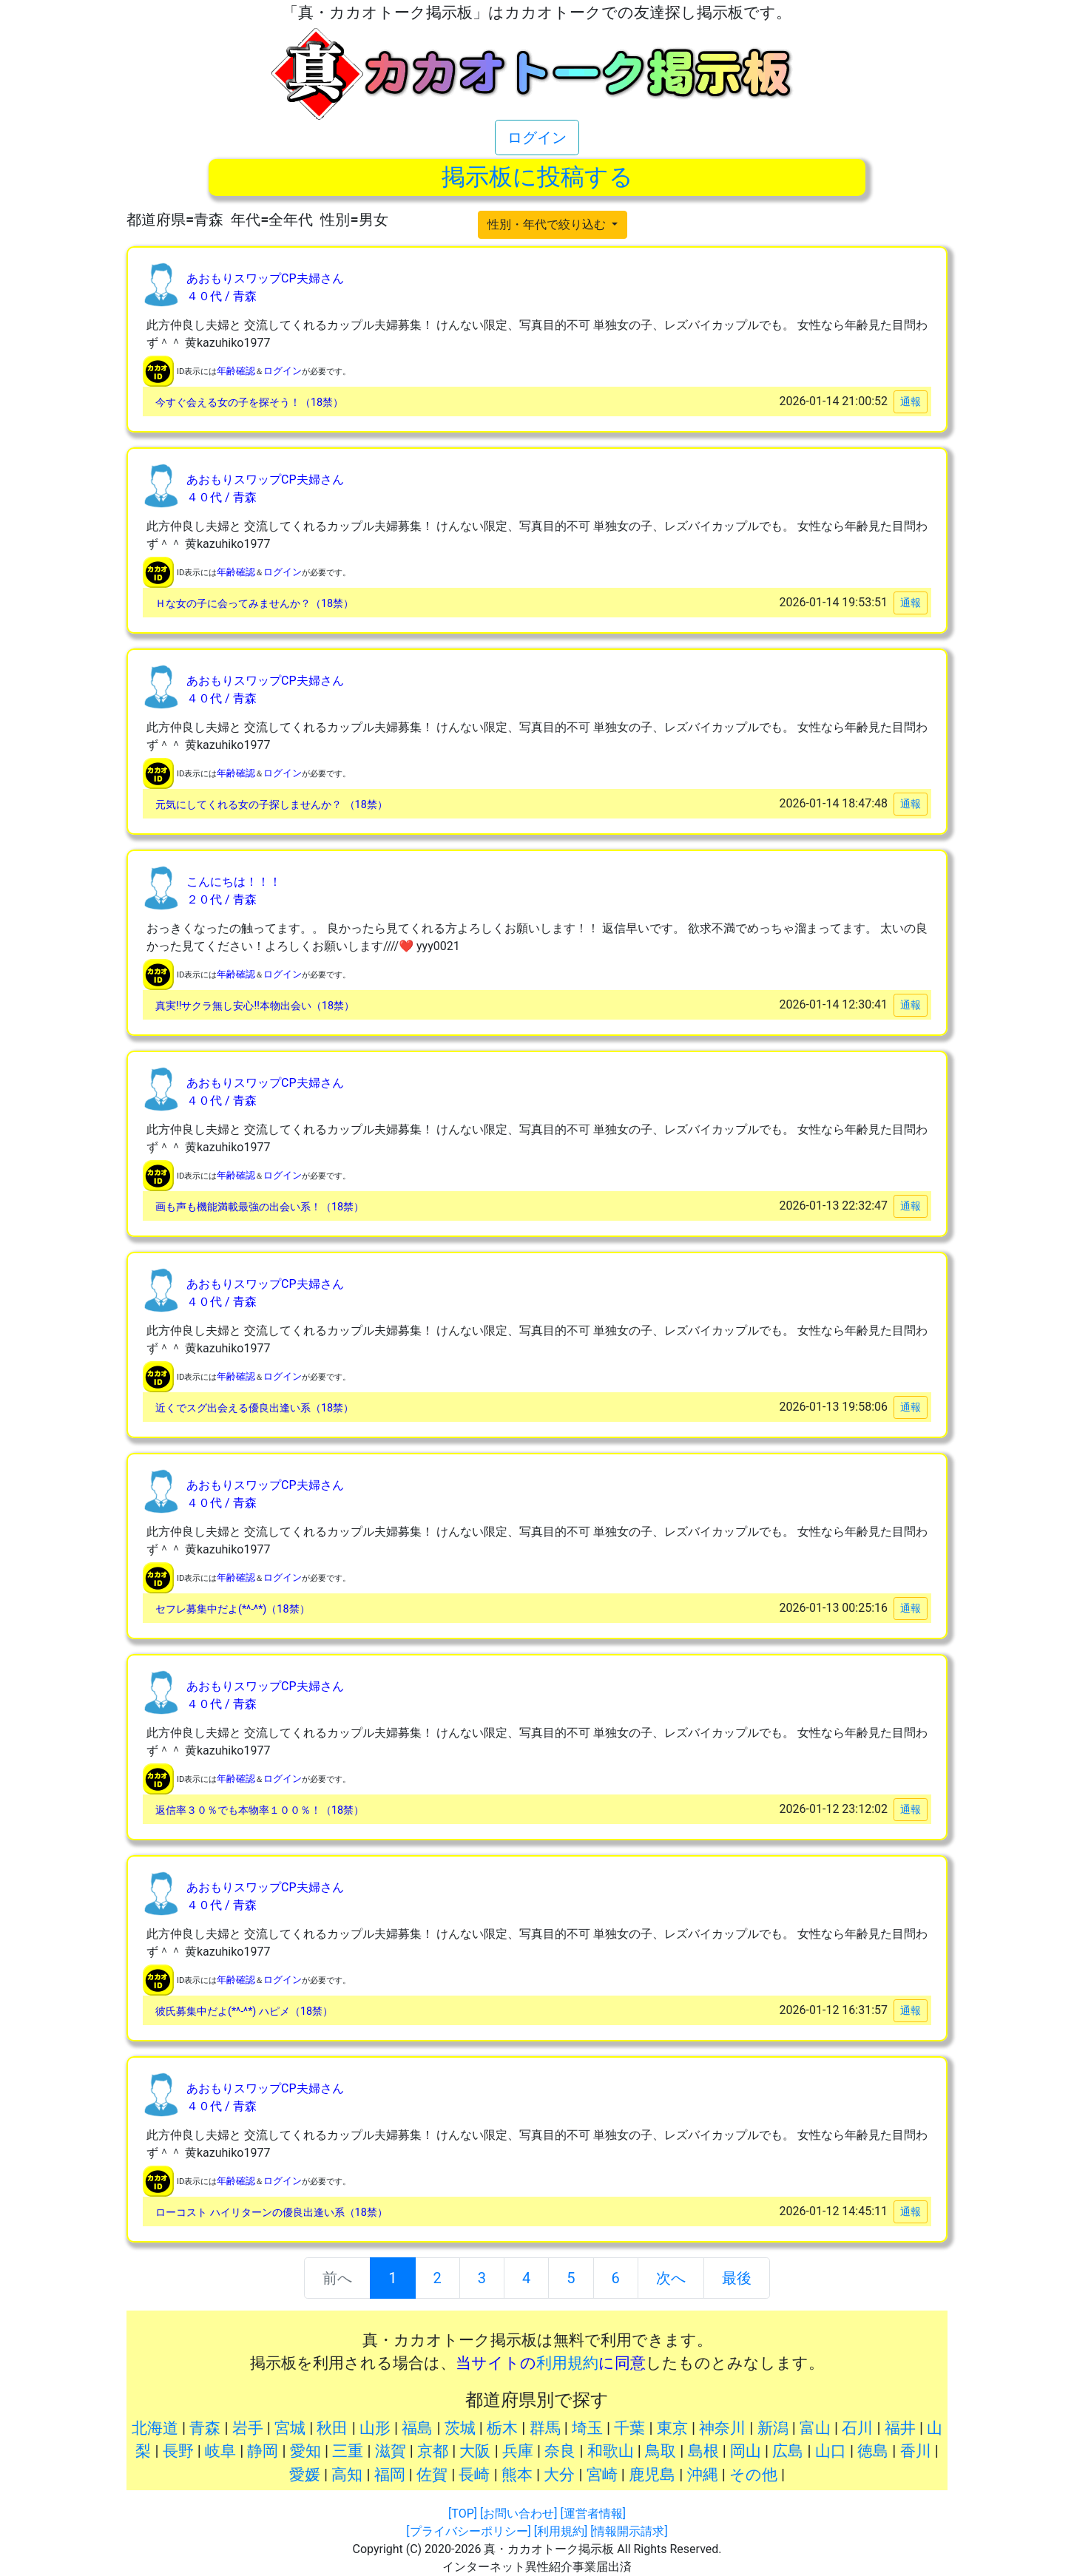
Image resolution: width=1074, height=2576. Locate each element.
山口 (830, 2451)
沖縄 (702, 2475)
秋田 (332, 2428)
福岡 (389, 2475)
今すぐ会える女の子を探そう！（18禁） (249, 402)
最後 (737, 2278)
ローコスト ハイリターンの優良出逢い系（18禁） (271, 2212)
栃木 (502, 2428)
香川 (915, 2451)
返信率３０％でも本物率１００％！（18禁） (259, 1810)
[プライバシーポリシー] (468, 2531)
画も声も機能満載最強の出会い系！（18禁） (259, 1207)
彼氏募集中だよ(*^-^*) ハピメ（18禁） (244, 2011)
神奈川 (722, 2428)
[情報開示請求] (628, 2531)
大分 (559, 2475)
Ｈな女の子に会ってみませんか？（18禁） (254, 603)
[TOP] (462, 2513)
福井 (900, 2428)
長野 (178, 2451)
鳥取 (660, 2451)
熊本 (517, 2475)
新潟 (772, 2428)
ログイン (537, 137)
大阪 (474, 2451)
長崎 (474, 2475)
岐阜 (220, 2451)
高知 (346, 2475)
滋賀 (390, 2451)
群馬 (545, 2428)
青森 (204, 2428)
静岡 (262, 2451)
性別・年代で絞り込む (548, 224)
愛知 (305, 2451)
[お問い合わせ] (518, 2513)
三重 (347, 2451)
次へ (671, 2278)
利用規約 (567, 2363)
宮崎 (602, 2475)
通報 (910, 401)
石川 (857, 2428)
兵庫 (517, 2451)
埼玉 (587, 2428)
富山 (815, 2428)
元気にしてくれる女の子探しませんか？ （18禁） (271, 805)
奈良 (559, 2451)
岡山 (745, 2451)
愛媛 (304, 2475)
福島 (417, 2428)
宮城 (289, 2428)
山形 (375, 2428)
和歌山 (610, 2451)
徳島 (872, 2451)
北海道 (155, 2428)
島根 (703, 2451)
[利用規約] (560, 2531)
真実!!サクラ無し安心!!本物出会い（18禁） (254, 1006)
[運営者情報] (592, 2513)
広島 (787, 2451)
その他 (753, 2475)
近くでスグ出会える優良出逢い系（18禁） (254, 1408)
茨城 (460, 2428)
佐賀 (432, 2475)
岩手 (247, 2428)
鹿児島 (652, 2475)
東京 (672, 2428)
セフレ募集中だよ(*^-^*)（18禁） (232, 1609)
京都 (432, 2451)
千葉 (629, 2428)
